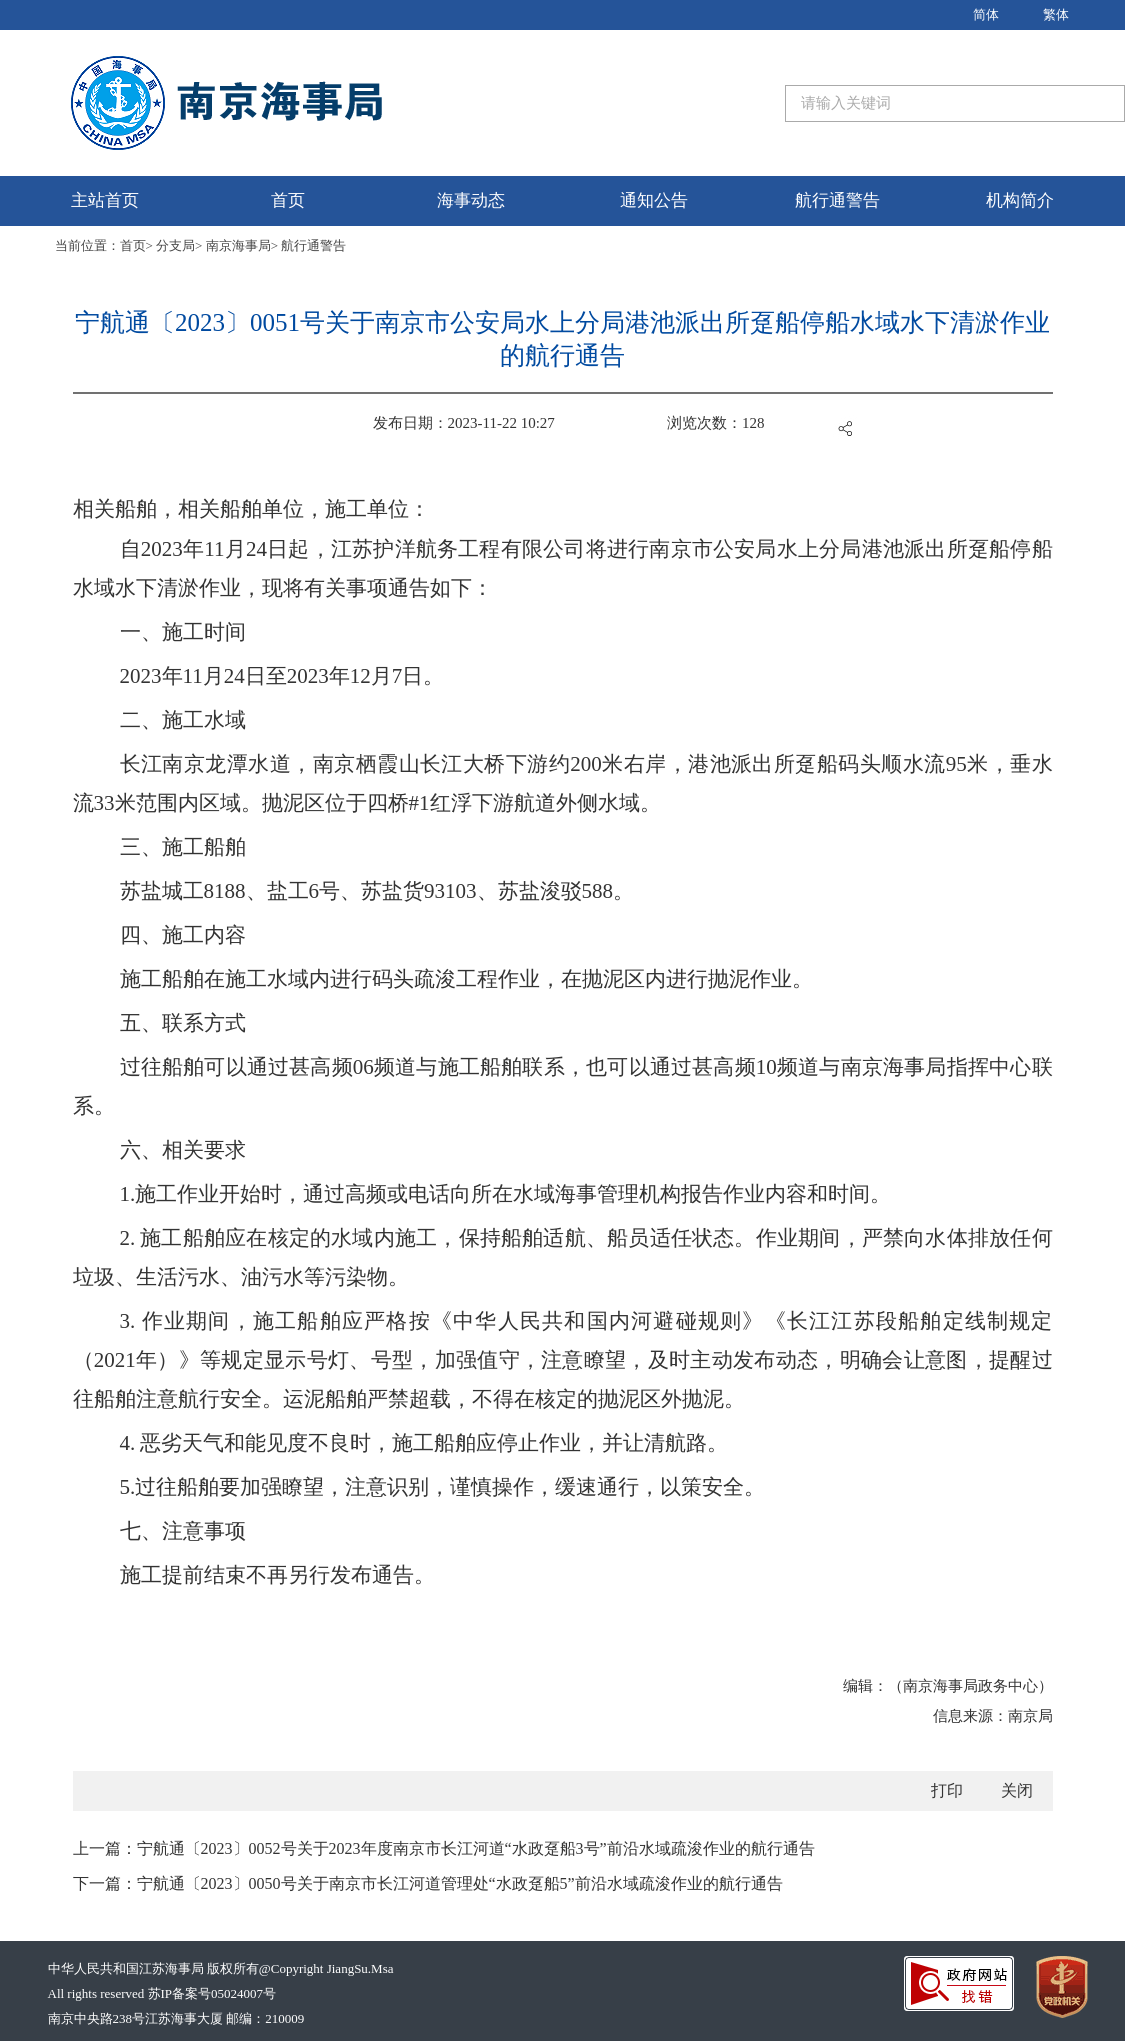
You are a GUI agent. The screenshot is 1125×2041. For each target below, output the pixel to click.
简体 (986, 14)
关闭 (1017, 1790)
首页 (288, 200)
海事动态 (471, 200)
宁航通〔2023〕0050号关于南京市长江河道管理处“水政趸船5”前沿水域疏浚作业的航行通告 (460, 1883)
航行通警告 (837, 200)
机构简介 (1020, 200)
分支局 (175, 245)
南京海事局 (238, 245)
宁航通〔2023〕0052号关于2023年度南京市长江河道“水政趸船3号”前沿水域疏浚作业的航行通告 (476, 1848)
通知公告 (654, 200)
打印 (947, 1790)
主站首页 (105, 200)
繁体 (1056, 14)
